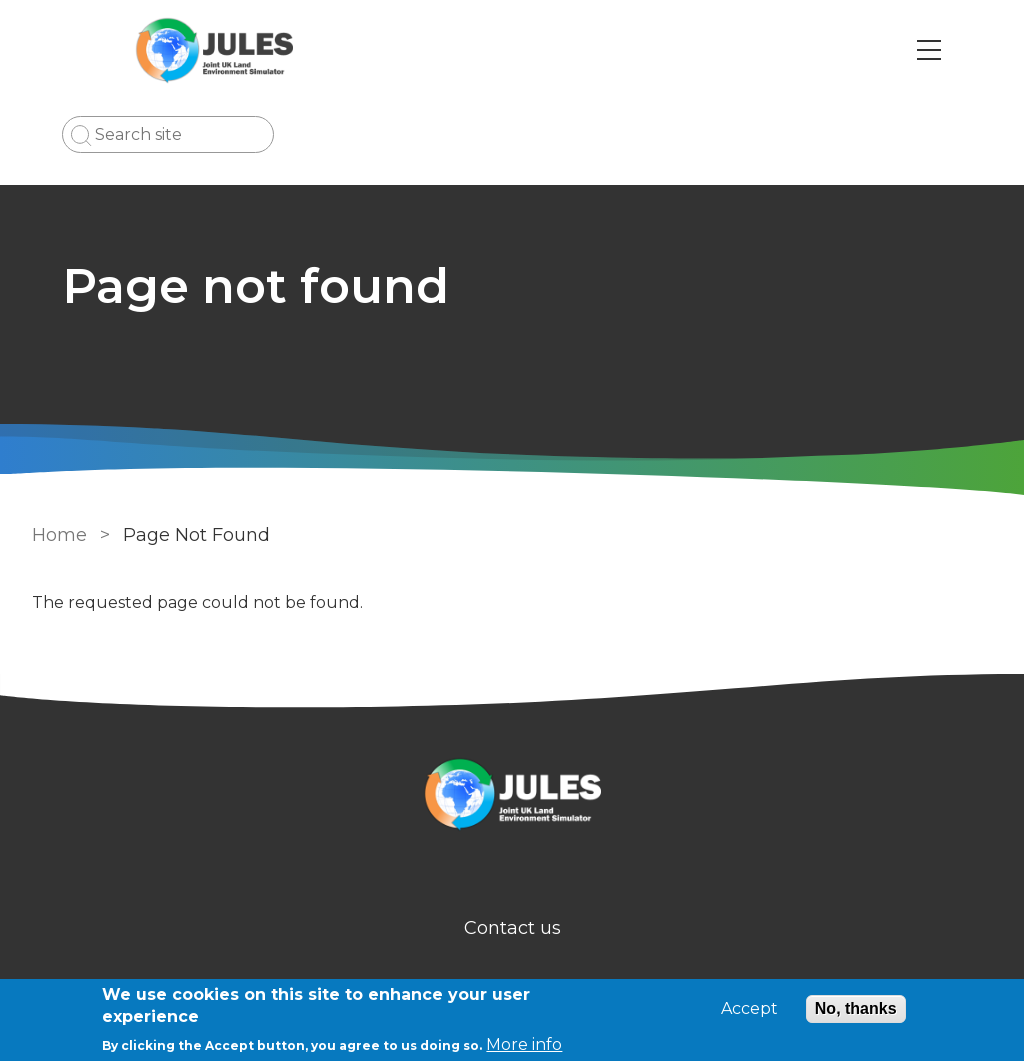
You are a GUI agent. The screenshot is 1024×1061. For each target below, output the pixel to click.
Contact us (512, 928)
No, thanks (856, 1008)
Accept (749, 1009)
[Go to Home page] (214, 50)
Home (59, 535)
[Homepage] (512, 797)
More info (524, 1044)
